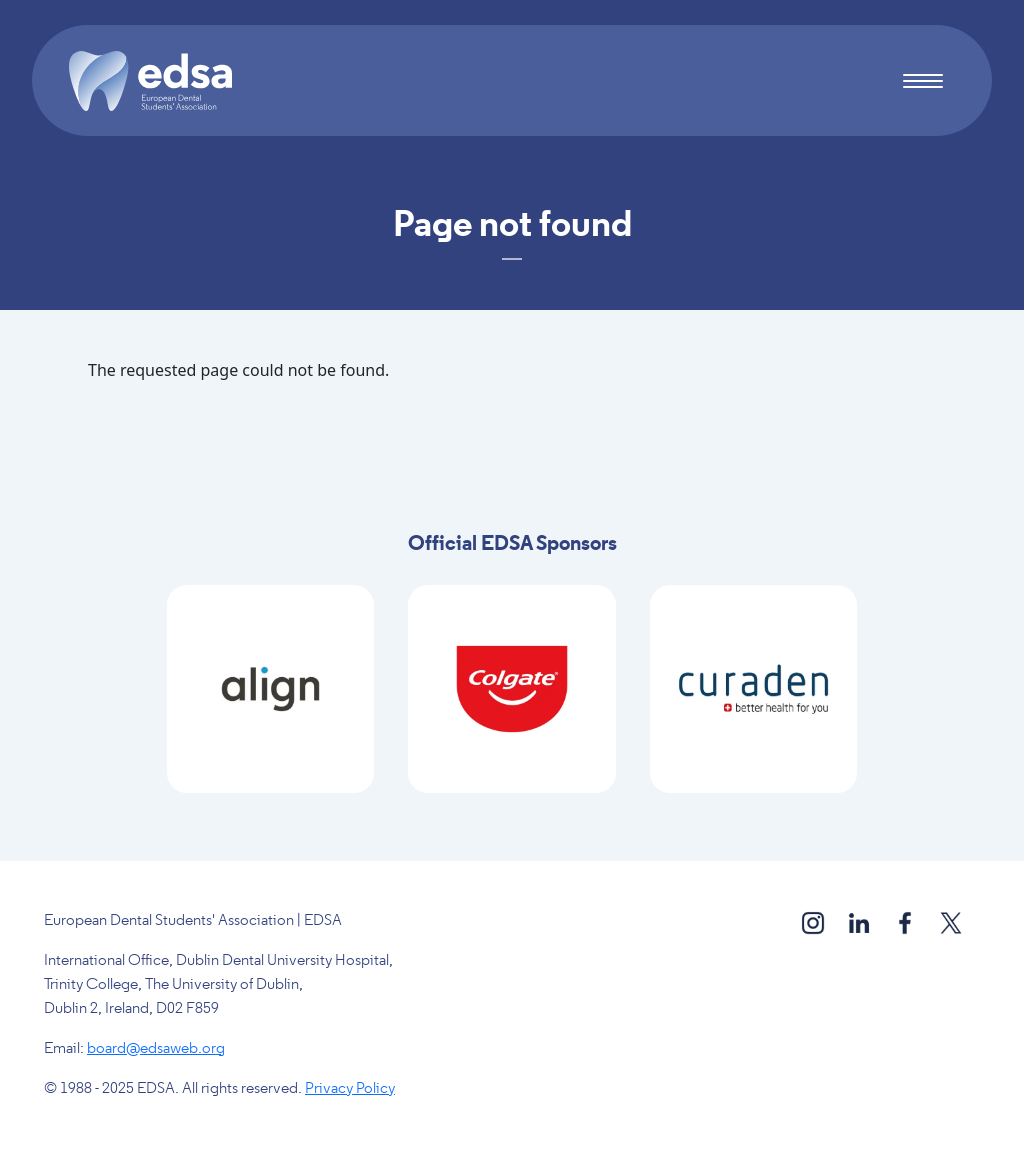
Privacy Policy (350, 1089)
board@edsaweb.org (156, 1049)
